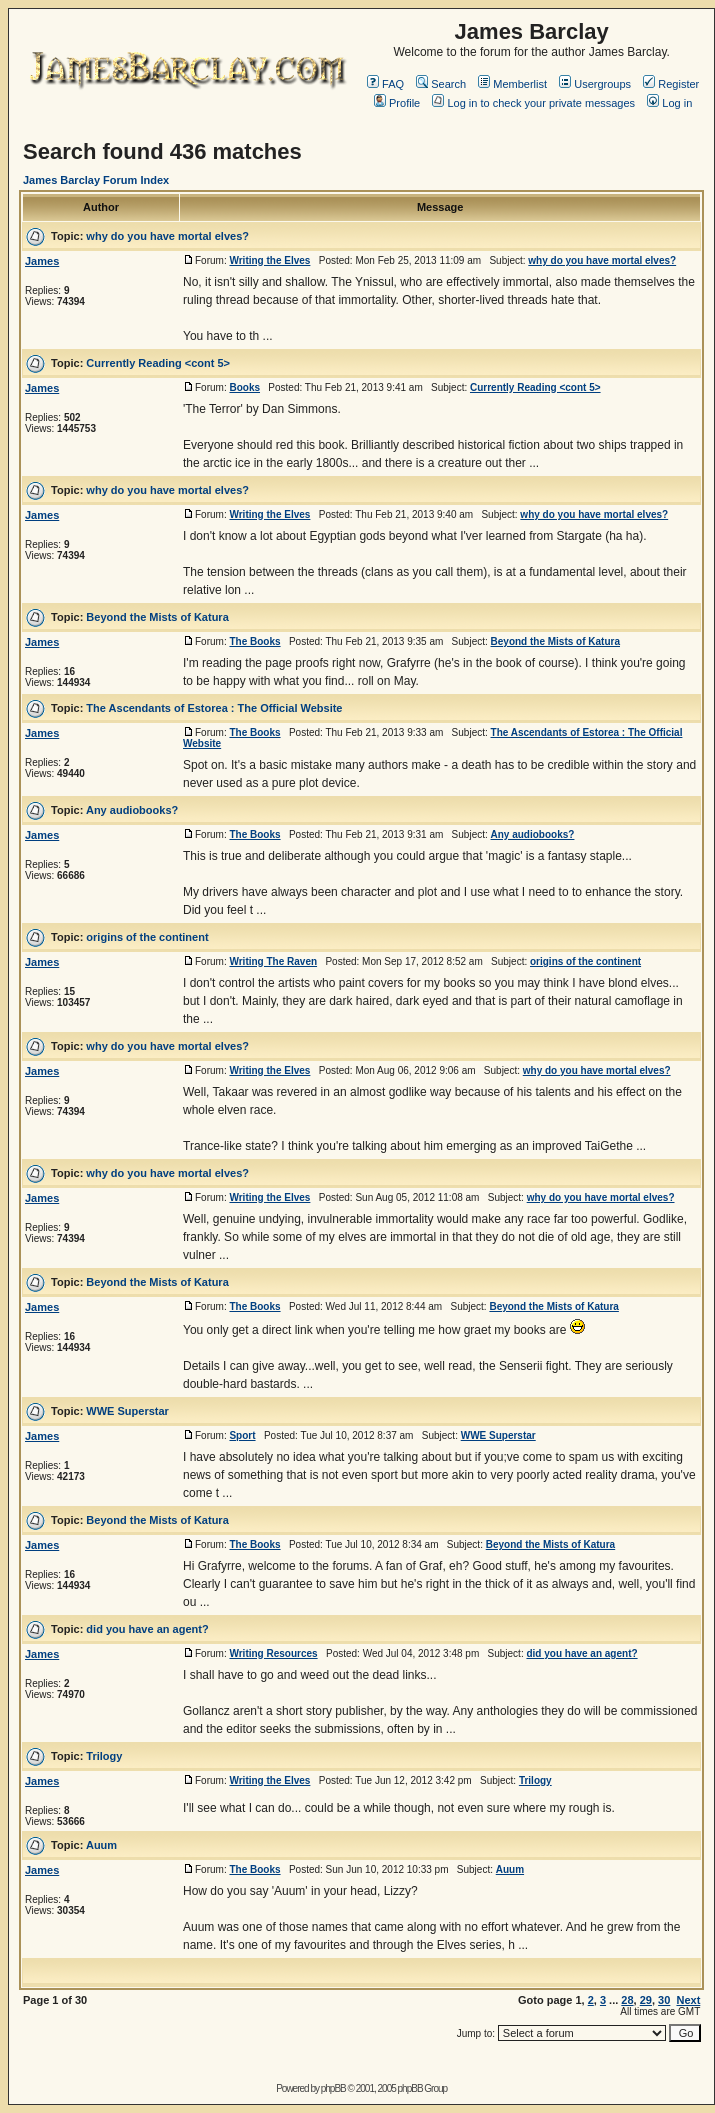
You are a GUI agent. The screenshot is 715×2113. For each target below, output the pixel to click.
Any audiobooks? (132, 810)
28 (627, 2000)
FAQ (385, 84)
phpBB (333, 2088)
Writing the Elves (269, 260)
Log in (669, 103)
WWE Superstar (127, 1411)
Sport (242, 1435)
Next (688, 2000)
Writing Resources (273, 1653)
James (42, 261)
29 (646, 2000)
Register (671, 84)
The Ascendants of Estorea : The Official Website (214, 708)
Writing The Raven (273, 961)
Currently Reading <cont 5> (158, 363)
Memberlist (512, 84)
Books (244, 387)
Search (441, 84)
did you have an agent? (147, 1629)
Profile (397, 103)
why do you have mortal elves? (167, 236)
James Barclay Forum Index (96, 180)
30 (664, 2000)
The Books (254, 641)
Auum (101, 1845)
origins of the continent (147, 937)
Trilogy (104, 1756)
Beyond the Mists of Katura (157, 617)
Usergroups (595, 84)
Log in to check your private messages (533, 103)
